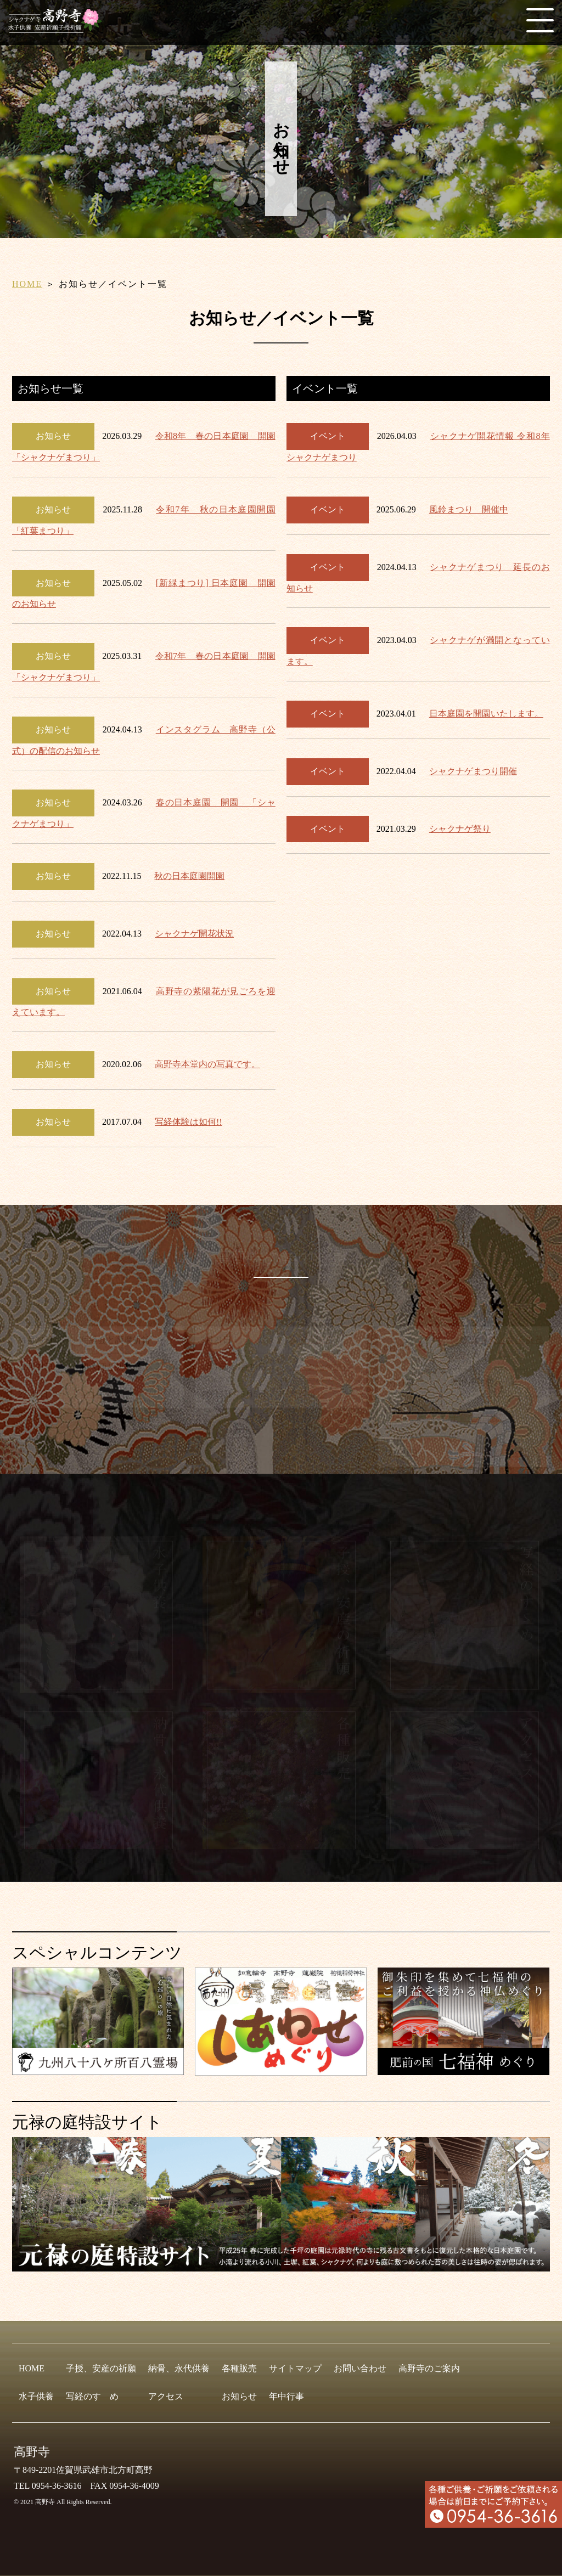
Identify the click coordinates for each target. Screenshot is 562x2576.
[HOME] (57, 28)
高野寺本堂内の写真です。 (207, 1064)
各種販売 (239, 2368)
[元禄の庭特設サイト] (281, 2204)
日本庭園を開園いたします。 (486, 713)
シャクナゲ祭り (460, 828)
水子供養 (36, 2396)
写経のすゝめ (92, 2396)
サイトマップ (295, 2368)
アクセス (165, 2396)
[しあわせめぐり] (281, 2071)
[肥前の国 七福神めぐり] (463, 2070)
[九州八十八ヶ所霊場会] (98, 2070)
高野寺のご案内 (429, 2368)
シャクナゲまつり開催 (473, 771)
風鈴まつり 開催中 (468, 509)
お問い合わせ (360, 2368)
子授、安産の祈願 (101, 2368)
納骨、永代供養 (179, 2368)
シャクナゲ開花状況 (194, 933)
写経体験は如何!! (188, 1121)
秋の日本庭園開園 (189, 876)
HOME (27, 284)
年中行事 (286, 2396)
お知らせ (239, 2396)
